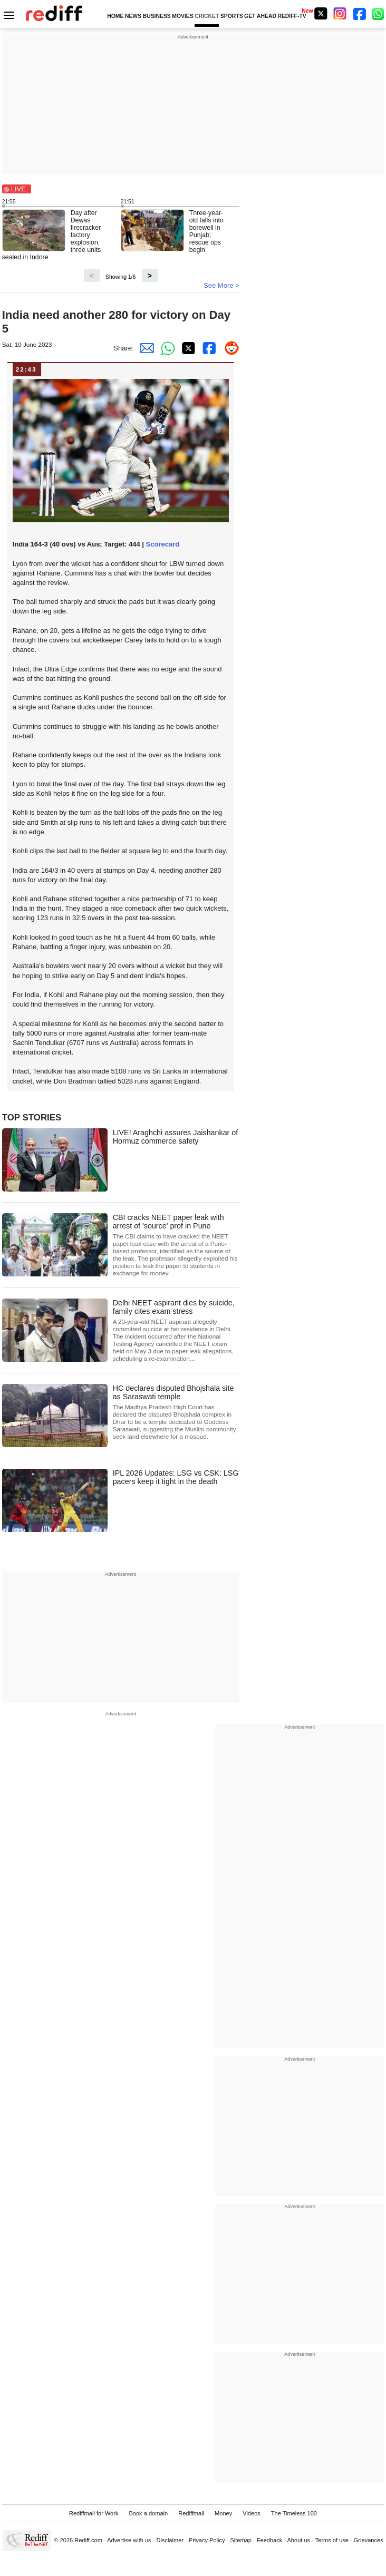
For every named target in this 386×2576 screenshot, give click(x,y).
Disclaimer (170, 2540)
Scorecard (163, 544)
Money (223, 2513)
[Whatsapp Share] (165, 348)
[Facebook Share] (207, 348)
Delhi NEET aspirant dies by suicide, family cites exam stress (176, 1330)
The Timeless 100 (294, 2513)
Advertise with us (129, 2540)
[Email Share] (144, 348)
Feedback (270, 2540)
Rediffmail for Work (94, 2513)
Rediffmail (191, 2513)
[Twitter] (320, 13)
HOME (115, 16)
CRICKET (207, 16)
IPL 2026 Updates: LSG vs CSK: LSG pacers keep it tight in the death (176, 1477)
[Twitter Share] (186, 348)
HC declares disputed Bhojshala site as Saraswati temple (176, 1412)
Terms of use (332, 2540)
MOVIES (182, 16)
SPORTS (231, 16)
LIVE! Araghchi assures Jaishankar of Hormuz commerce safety (175, 1136)
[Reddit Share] (228, 348)
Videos (251, 2513)
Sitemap (241, 2540)
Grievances (368, 2540)
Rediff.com (88, 2540)
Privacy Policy (207, 2540)
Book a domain (148, 2513)
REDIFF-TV (291, 16)
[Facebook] (359, 13)
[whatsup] (379, 13)
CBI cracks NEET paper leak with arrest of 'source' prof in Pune (176, 1245)
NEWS (133, 16)
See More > (221, 285)
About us (298, 2540)
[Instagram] (340, 13)
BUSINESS (157, 16)
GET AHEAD (260, 16)
